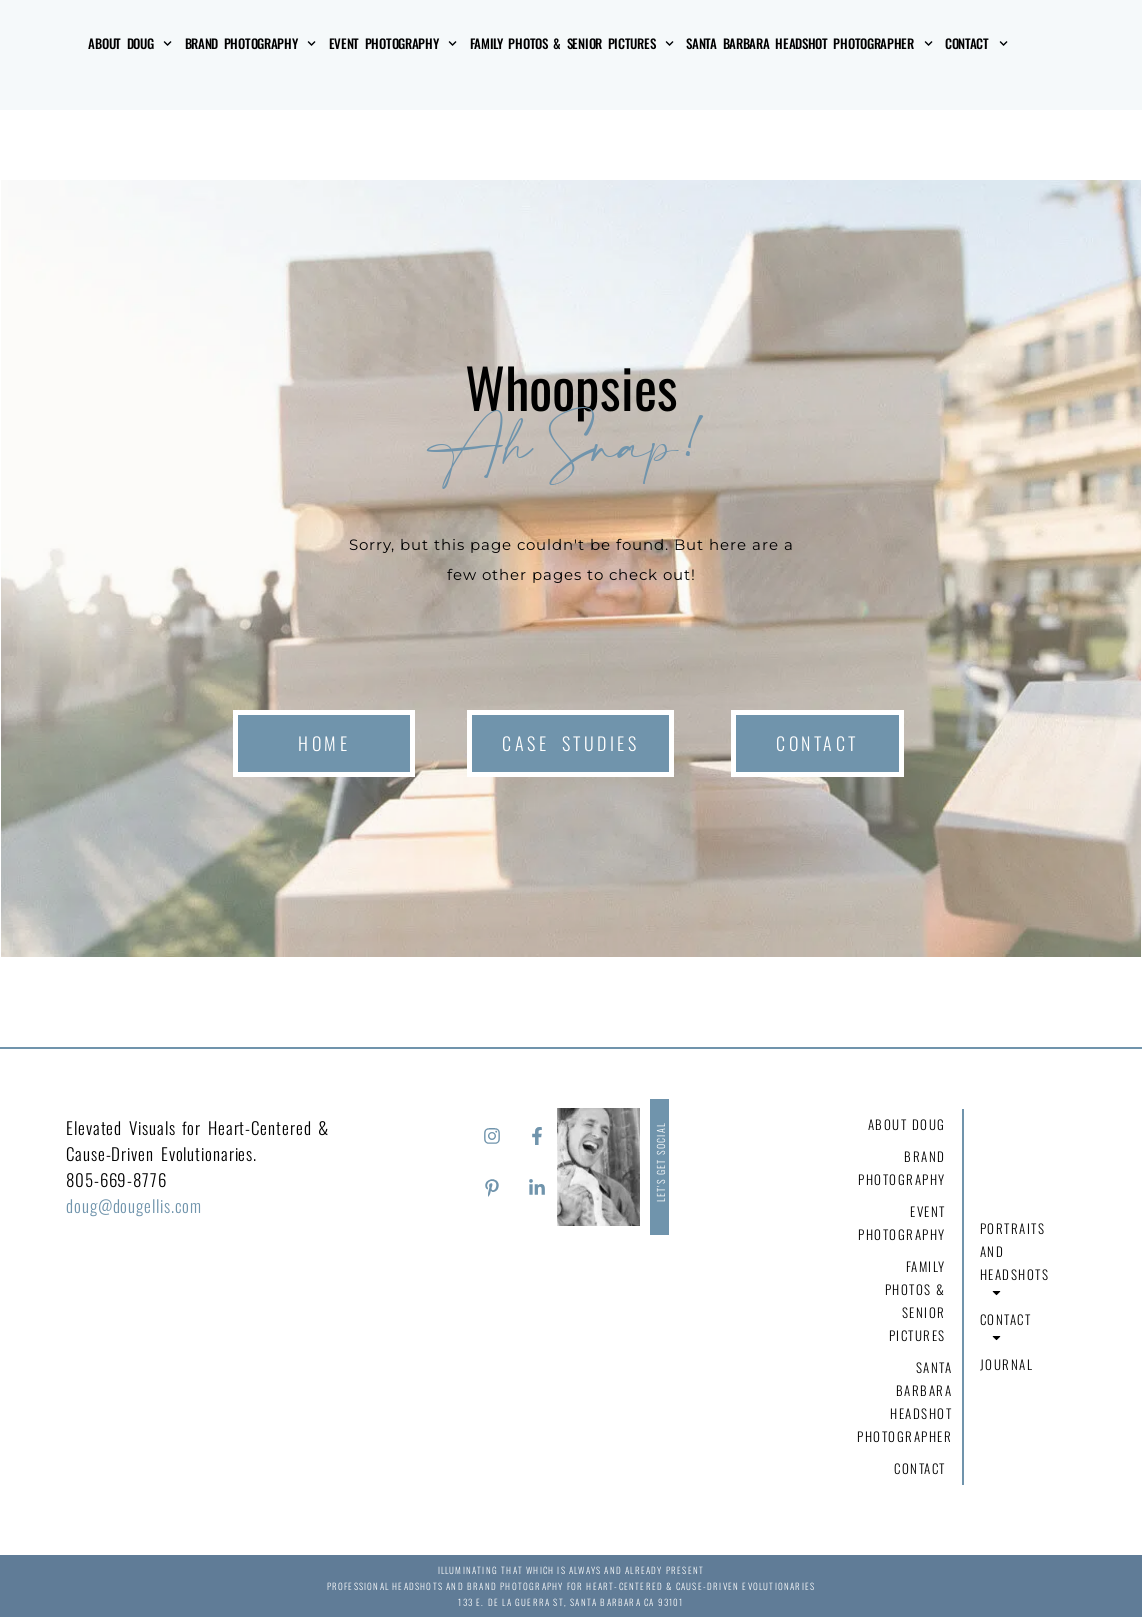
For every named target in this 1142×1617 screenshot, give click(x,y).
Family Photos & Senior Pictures (572, 43)
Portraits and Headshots (1023, 1260)
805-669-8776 (116, 1179)
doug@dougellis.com (134, 1205)
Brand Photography (251, 43)
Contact (976, 43)
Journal (1007, 1364)
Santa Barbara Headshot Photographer (809, 43)
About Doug (130, 43)
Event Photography (393, 43)
